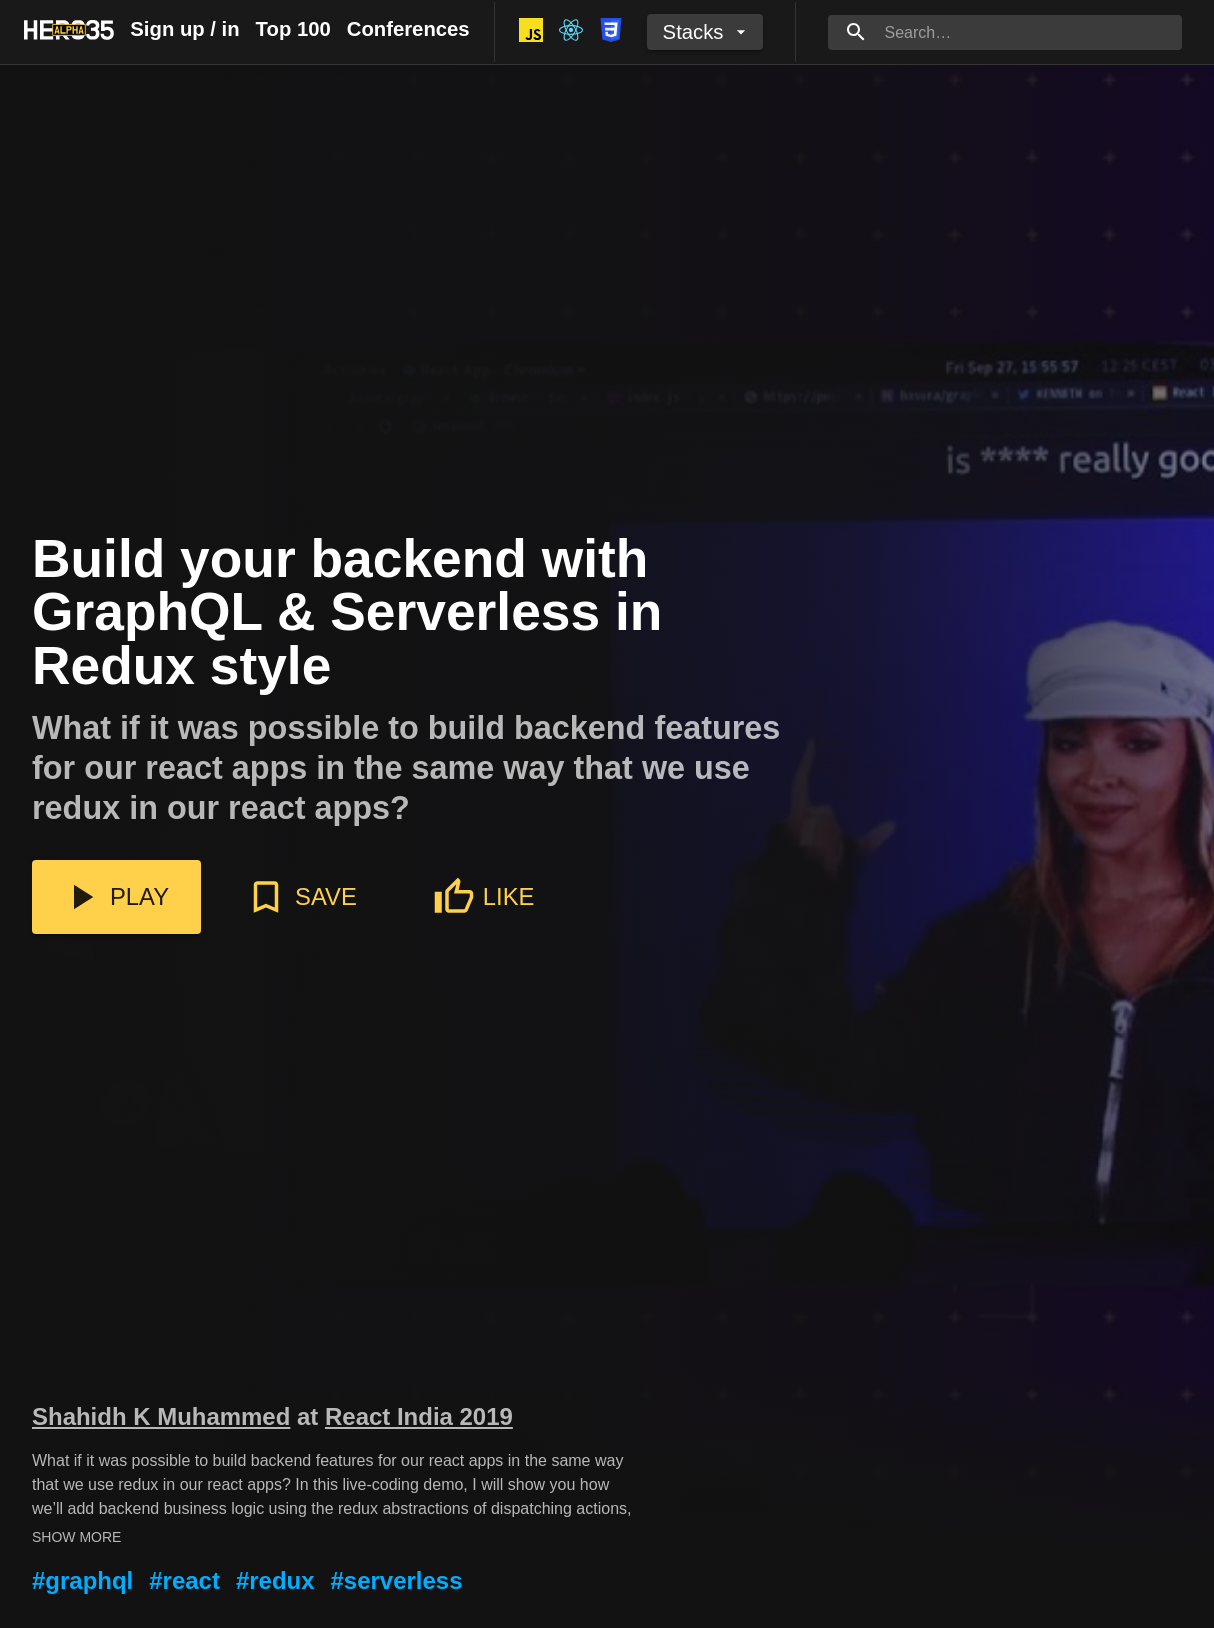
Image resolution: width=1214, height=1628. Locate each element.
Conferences (408, 29)
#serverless (397, 1580)
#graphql (82, 1580)
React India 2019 (419, 1416)
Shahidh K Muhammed (161, 1416)
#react (184, 1580)
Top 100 (293, 29)
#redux (275, 1580)
